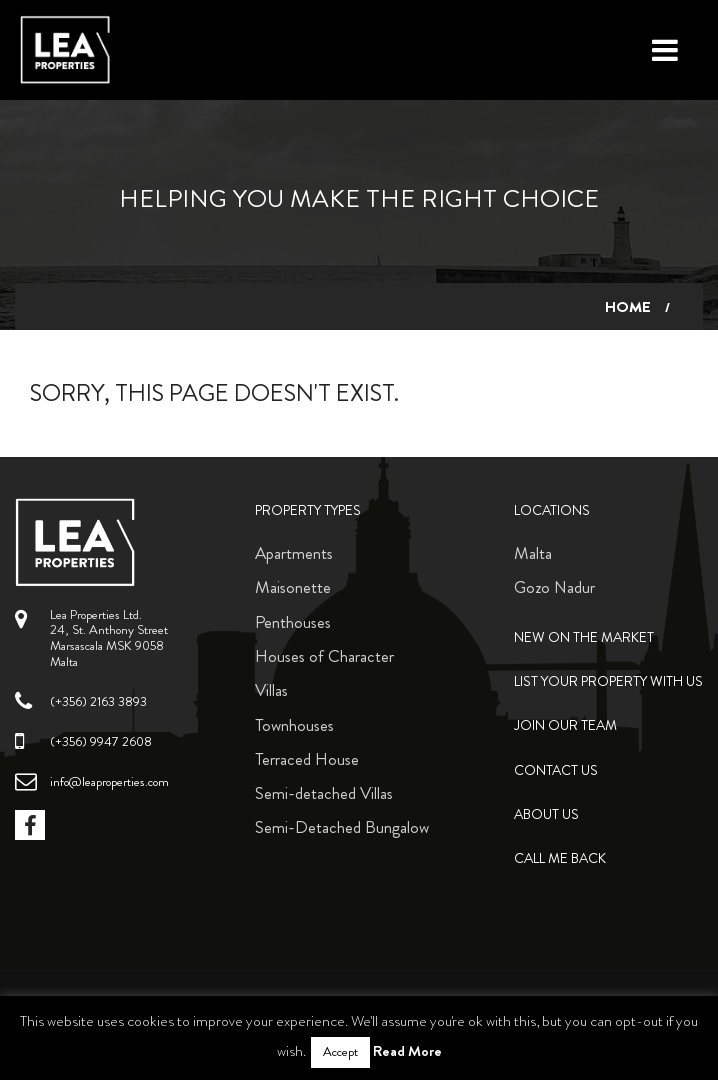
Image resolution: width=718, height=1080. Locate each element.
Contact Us (556, 770)
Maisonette (293, 587)
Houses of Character (324, 656)
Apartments (294, 553)
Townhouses (294, 725)
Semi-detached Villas (324, 793)
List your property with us (608, 681)
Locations (552, 510)
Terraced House (307, 759)
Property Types (308, 510)
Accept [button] (340, 1052)
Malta (533, 553)
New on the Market (584, 637)
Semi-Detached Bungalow (342, 827)
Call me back (560, 858)
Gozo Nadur (554, 587)
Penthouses (293, 622)
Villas (271, 690)
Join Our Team (565, 725)
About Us (546, 814)
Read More (407, 1051)
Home (628, 307)
